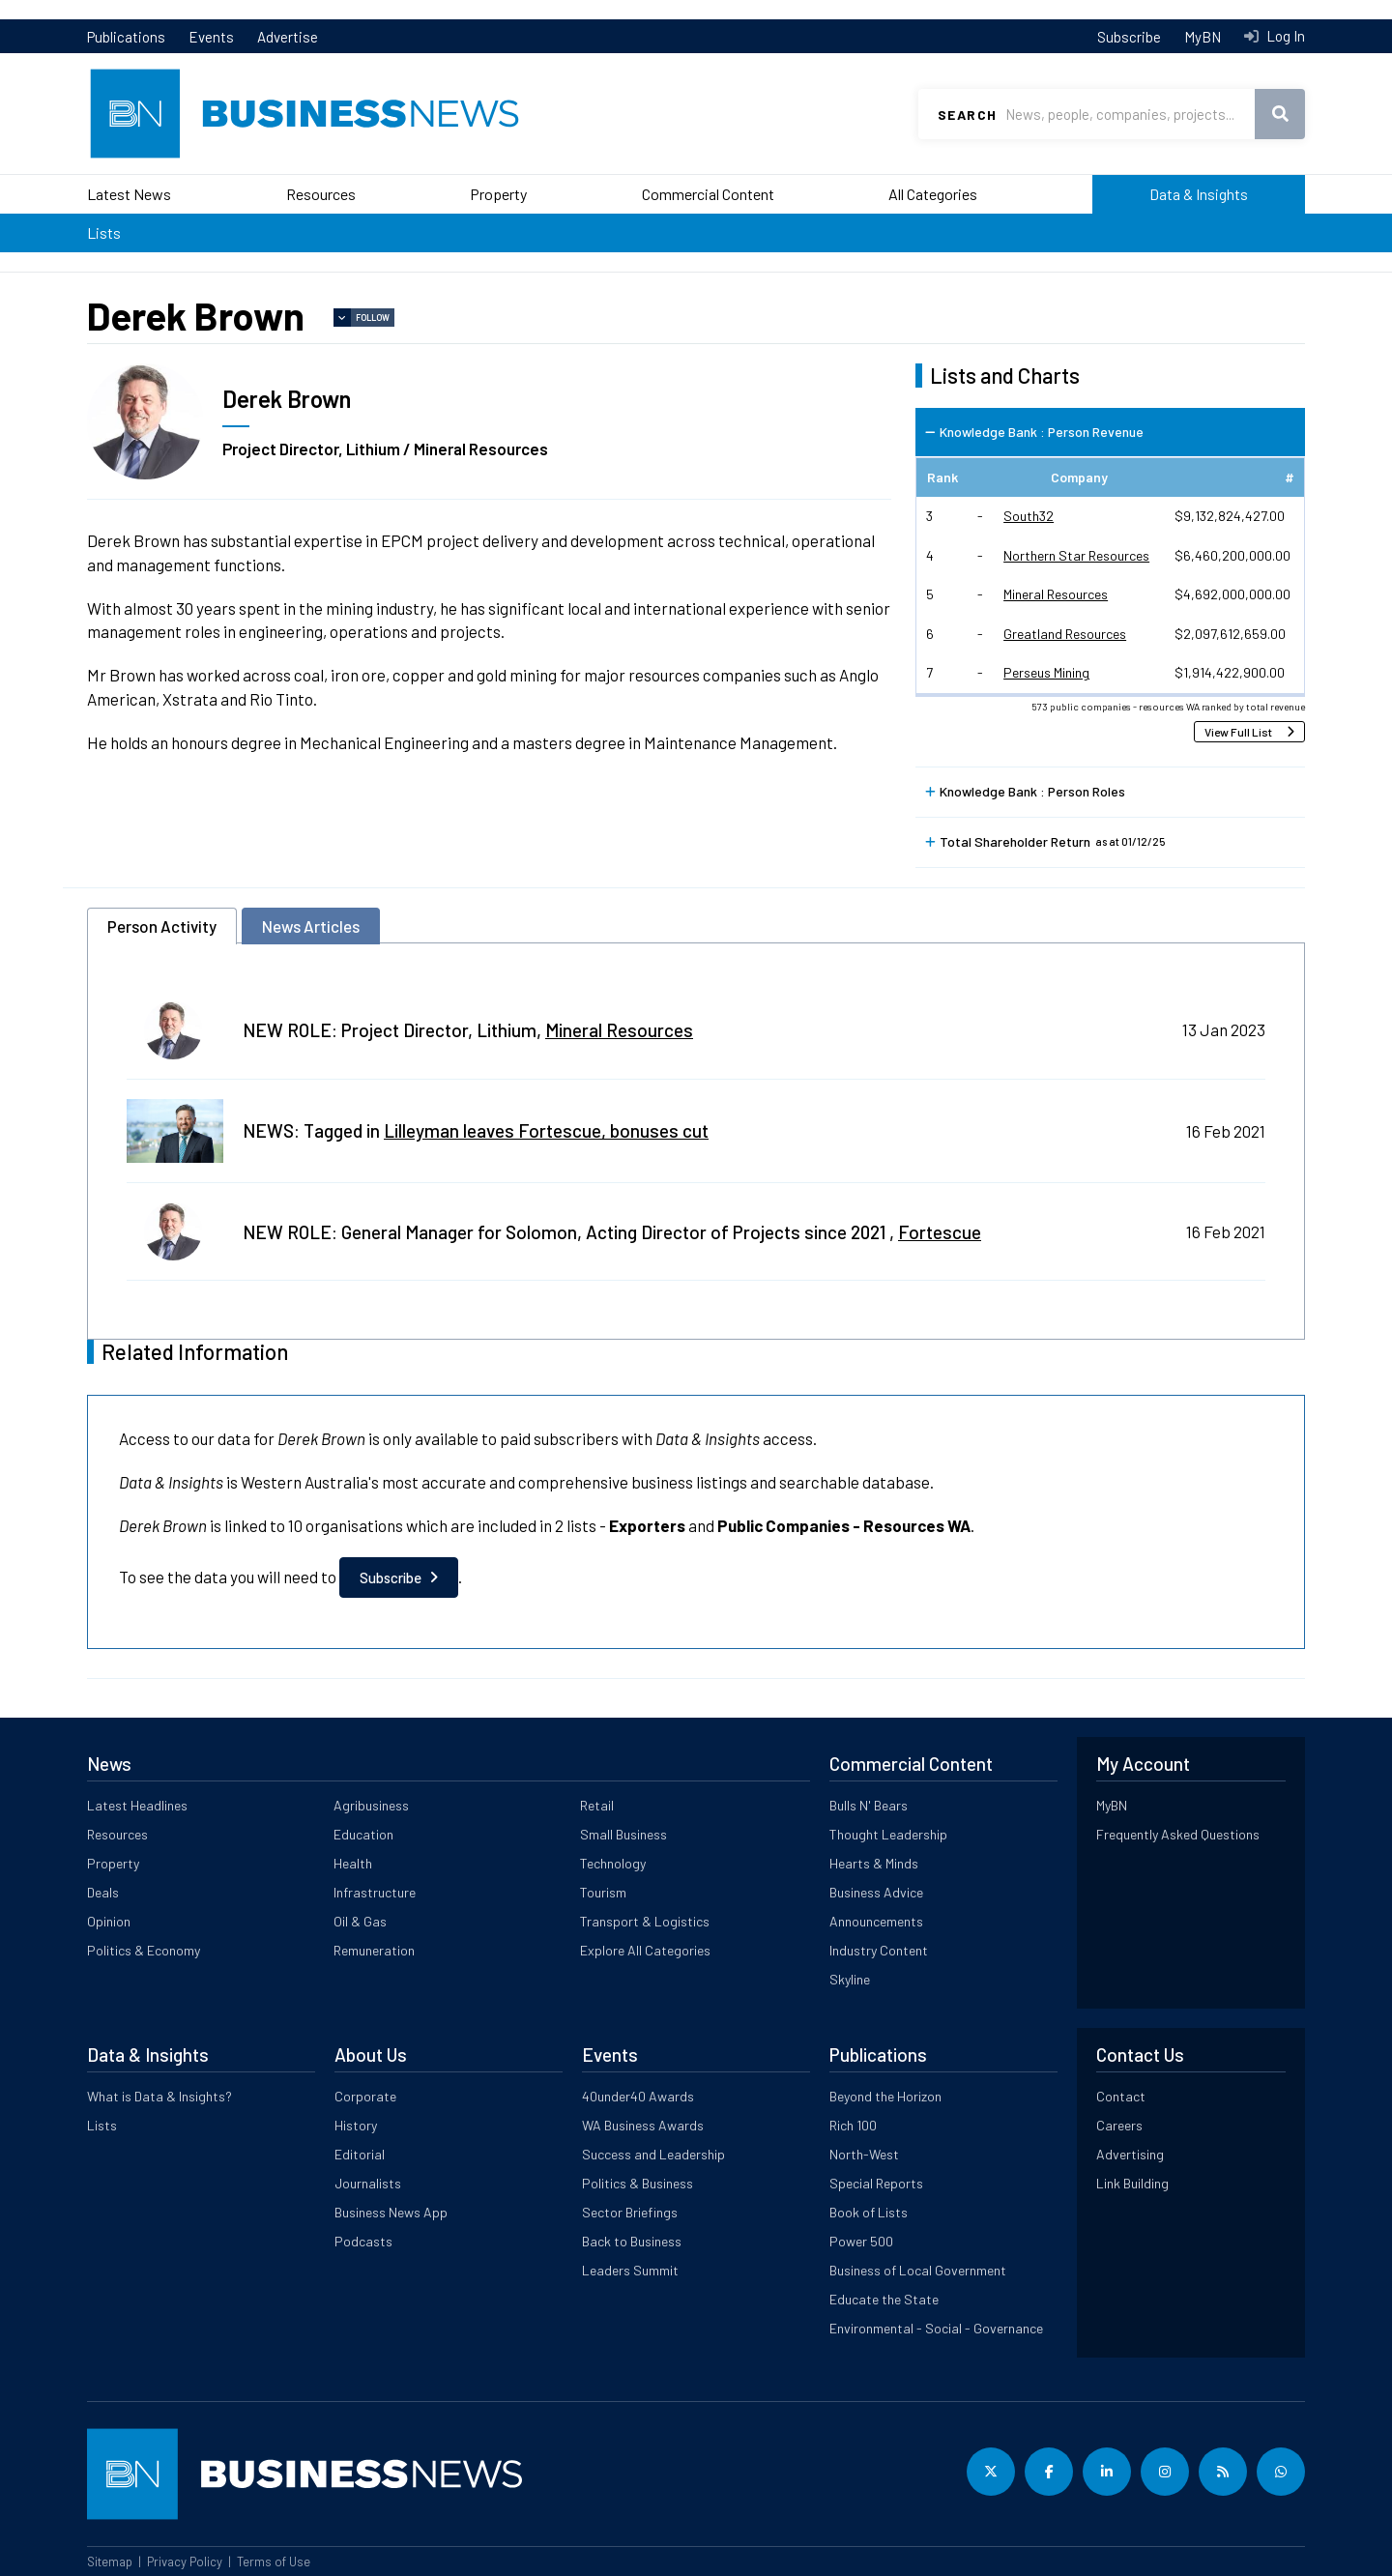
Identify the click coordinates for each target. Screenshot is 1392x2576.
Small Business (623, 1834)
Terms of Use (273, 2561)
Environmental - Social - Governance (936, 2328)
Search (967, 114)
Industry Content (878, 1950)
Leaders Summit (630, 2270)
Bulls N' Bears (868, 1805)
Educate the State (884, 2299)
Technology (613, 1863)
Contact (1121, 2096)
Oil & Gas (360, 1921)
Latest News (129, 194)
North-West (864, 2154)
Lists (104, 232)
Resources (321, 194)
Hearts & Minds (873, 1863)
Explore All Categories (645, 1950)
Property (498, 194)
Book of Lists (868, 2212)
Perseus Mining (1046, 672)
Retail (597, 1805)
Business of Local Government (917, 2270)
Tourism (603, 1892)
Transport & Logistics (645, 1921)
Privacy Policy (184, 2561)
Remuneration (374, 1950)
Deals (103, 1892)
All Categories (932, 194)
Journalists (367, 2183)
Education (363, 1834)
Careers (1119, 2125)
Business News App (391, 2212)
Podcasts (363, 2241)
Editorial (359, 2154)
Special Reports (876, 2183)
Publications (126, 36)
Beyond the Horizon (885, 2096)
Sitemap (109, 2561)
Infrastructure (375, 1892)
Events (211, 36)
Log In (1284, 35)
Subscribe (1129, 36)
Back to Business (632, 2241)
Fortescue (939, 1232)
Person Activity (162, 926)
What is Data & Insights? (159, 2096)
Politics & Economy (143, 1950)
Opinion (108, 1921)
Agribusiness (371, 1805)
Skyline (849, 1979)
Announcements (876, 1921)
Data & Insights (1198, 194)
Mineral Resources (1055, 594)
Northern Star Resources (1076, 555)
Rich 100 (853, 2125)
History (355, 2125)
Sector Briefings (630, 2212)
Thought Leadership (888, 1834)
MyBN (1202, 36)
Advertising (1130, 2154)
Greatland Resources (1064, 633)
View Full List (1238, 731)
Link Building (1132, 2183)
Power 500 (861, 2241)
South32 (1028, 515)
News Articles (311, 926)
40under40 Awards (638, 2096)
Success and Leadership (653, 2154)
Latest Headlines (137, 1805)
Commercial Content (708, 194)
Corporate (365, 2096)
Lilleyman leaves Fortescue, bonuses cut (546, 1130)
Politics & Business (637, 2183)
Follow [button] (373, 317)
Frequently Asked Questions (1178, 1834)
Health (353, 1863)
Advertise (287, 36)
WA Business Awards (643, 2125)
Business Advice (876, 1892)
